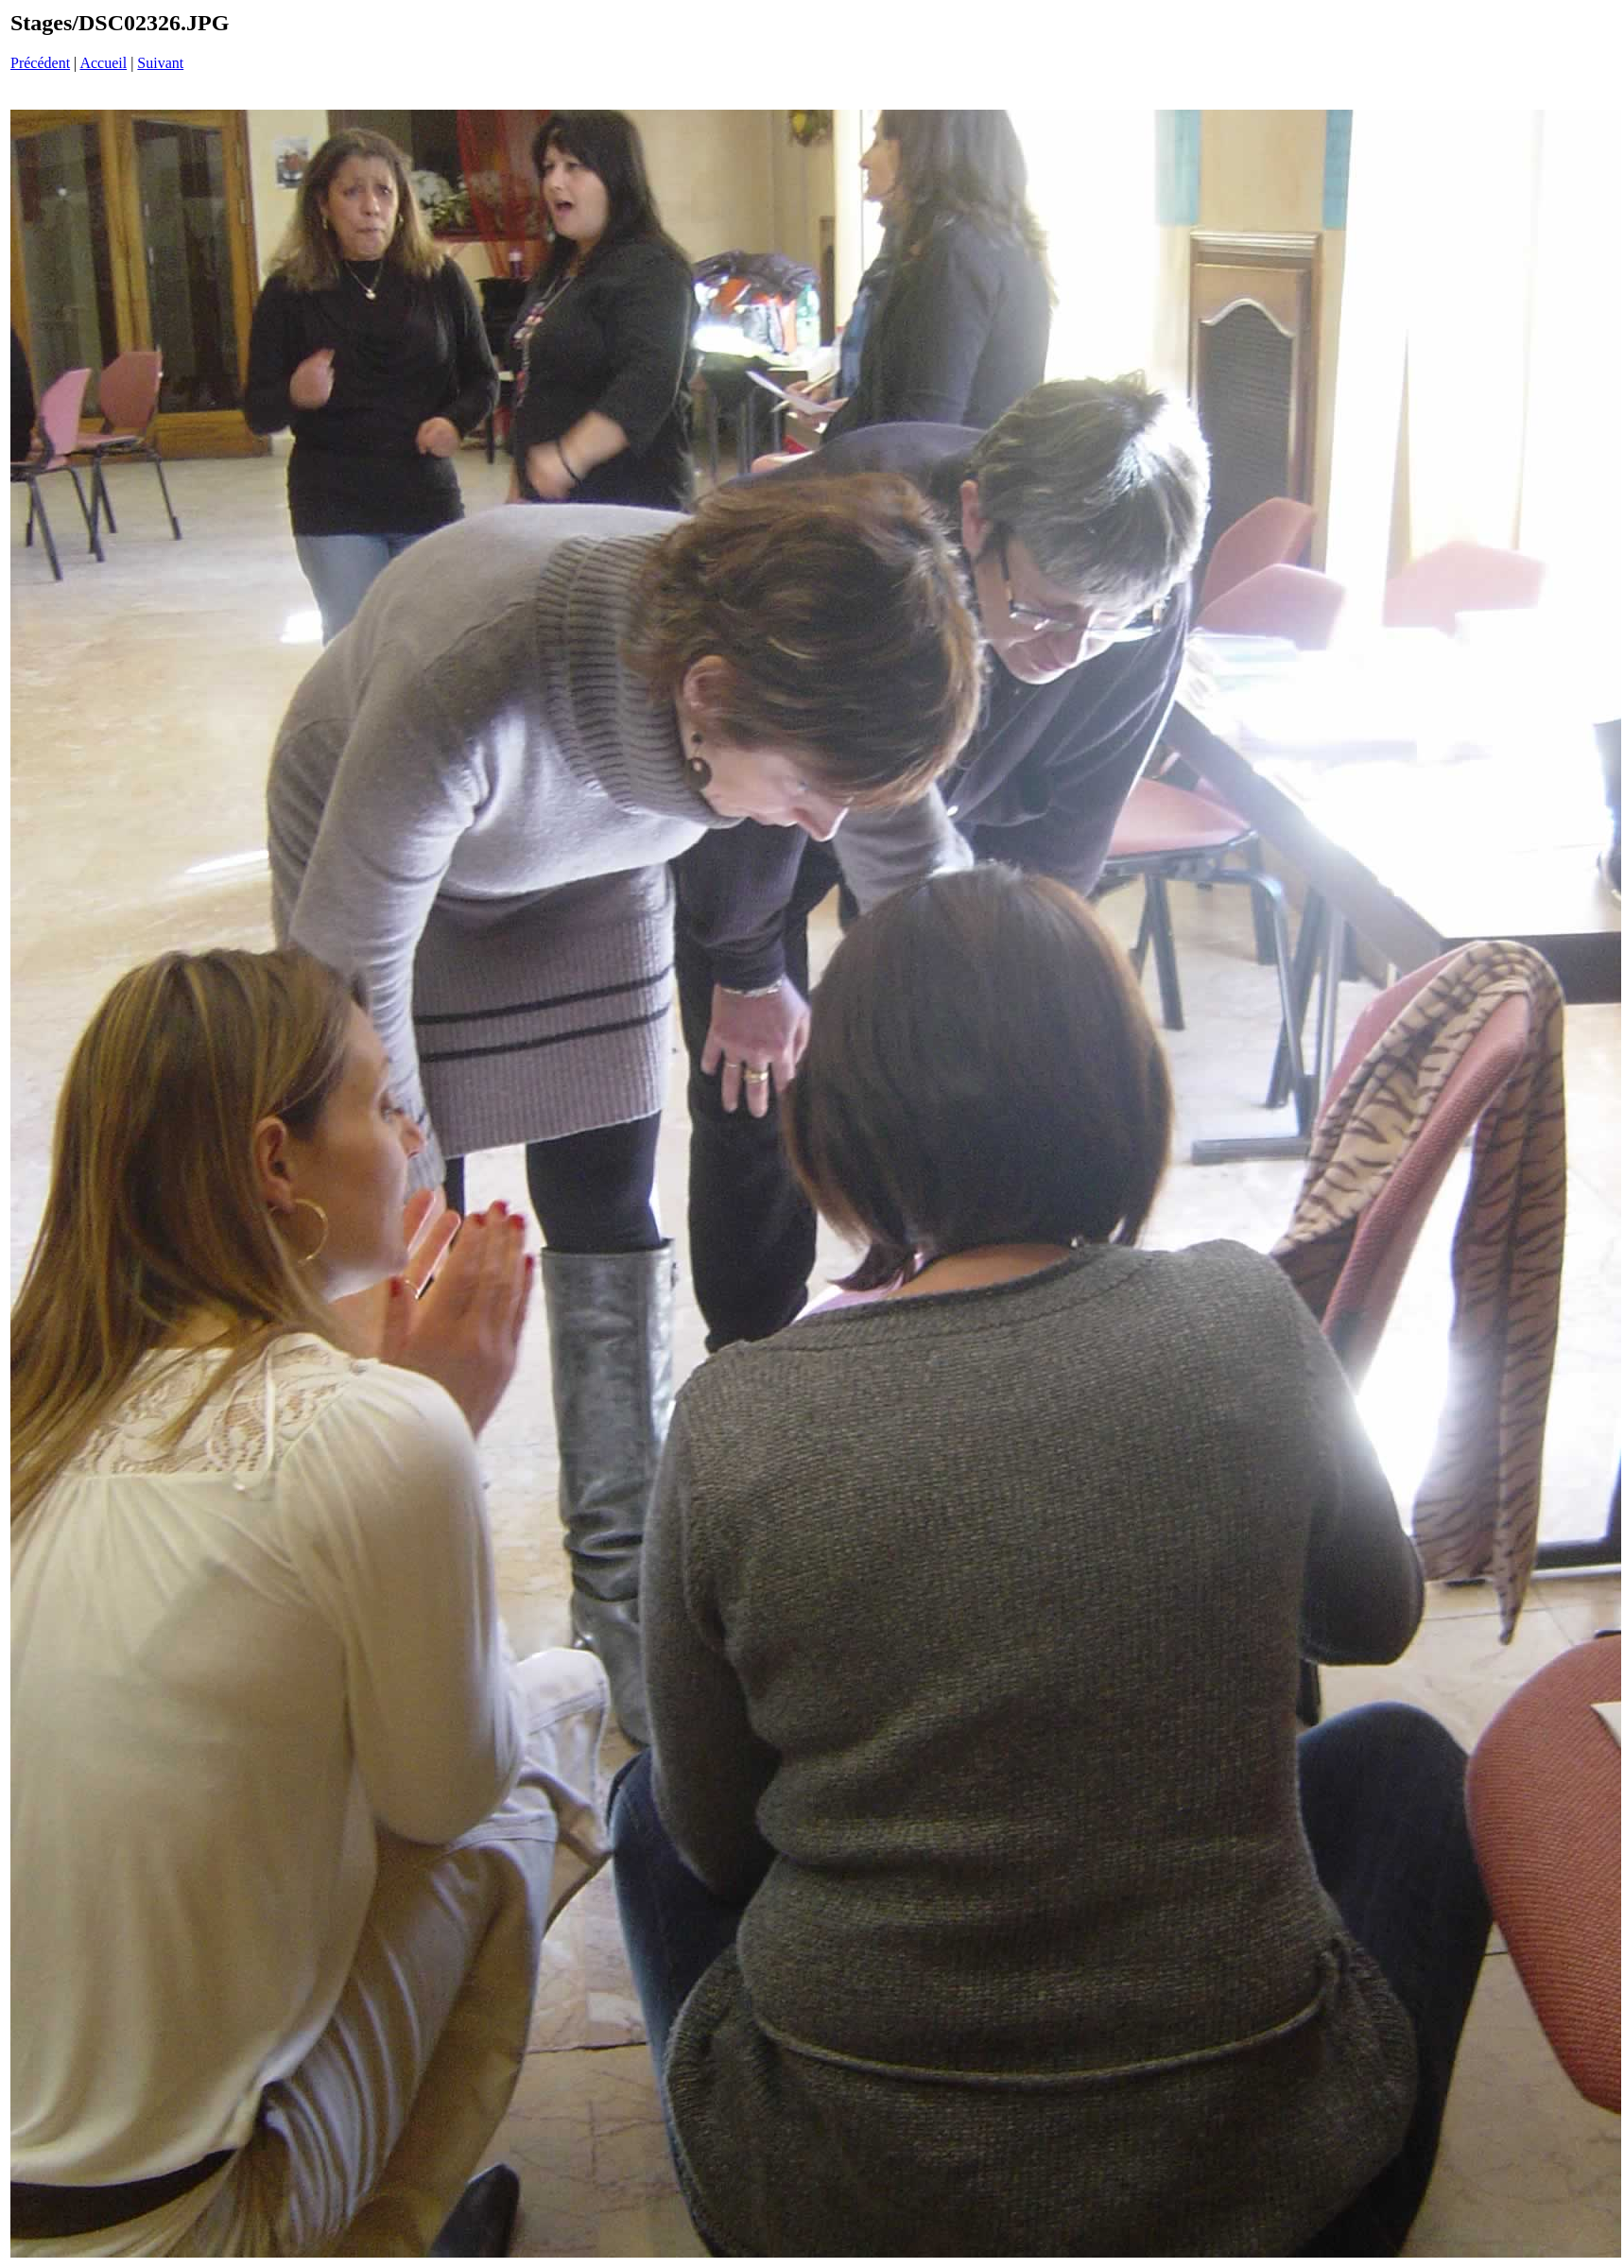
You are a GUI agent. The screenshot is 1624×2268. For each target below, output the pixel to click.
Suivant (160, 63)
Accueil (103, 63)
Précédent (40, 63)
